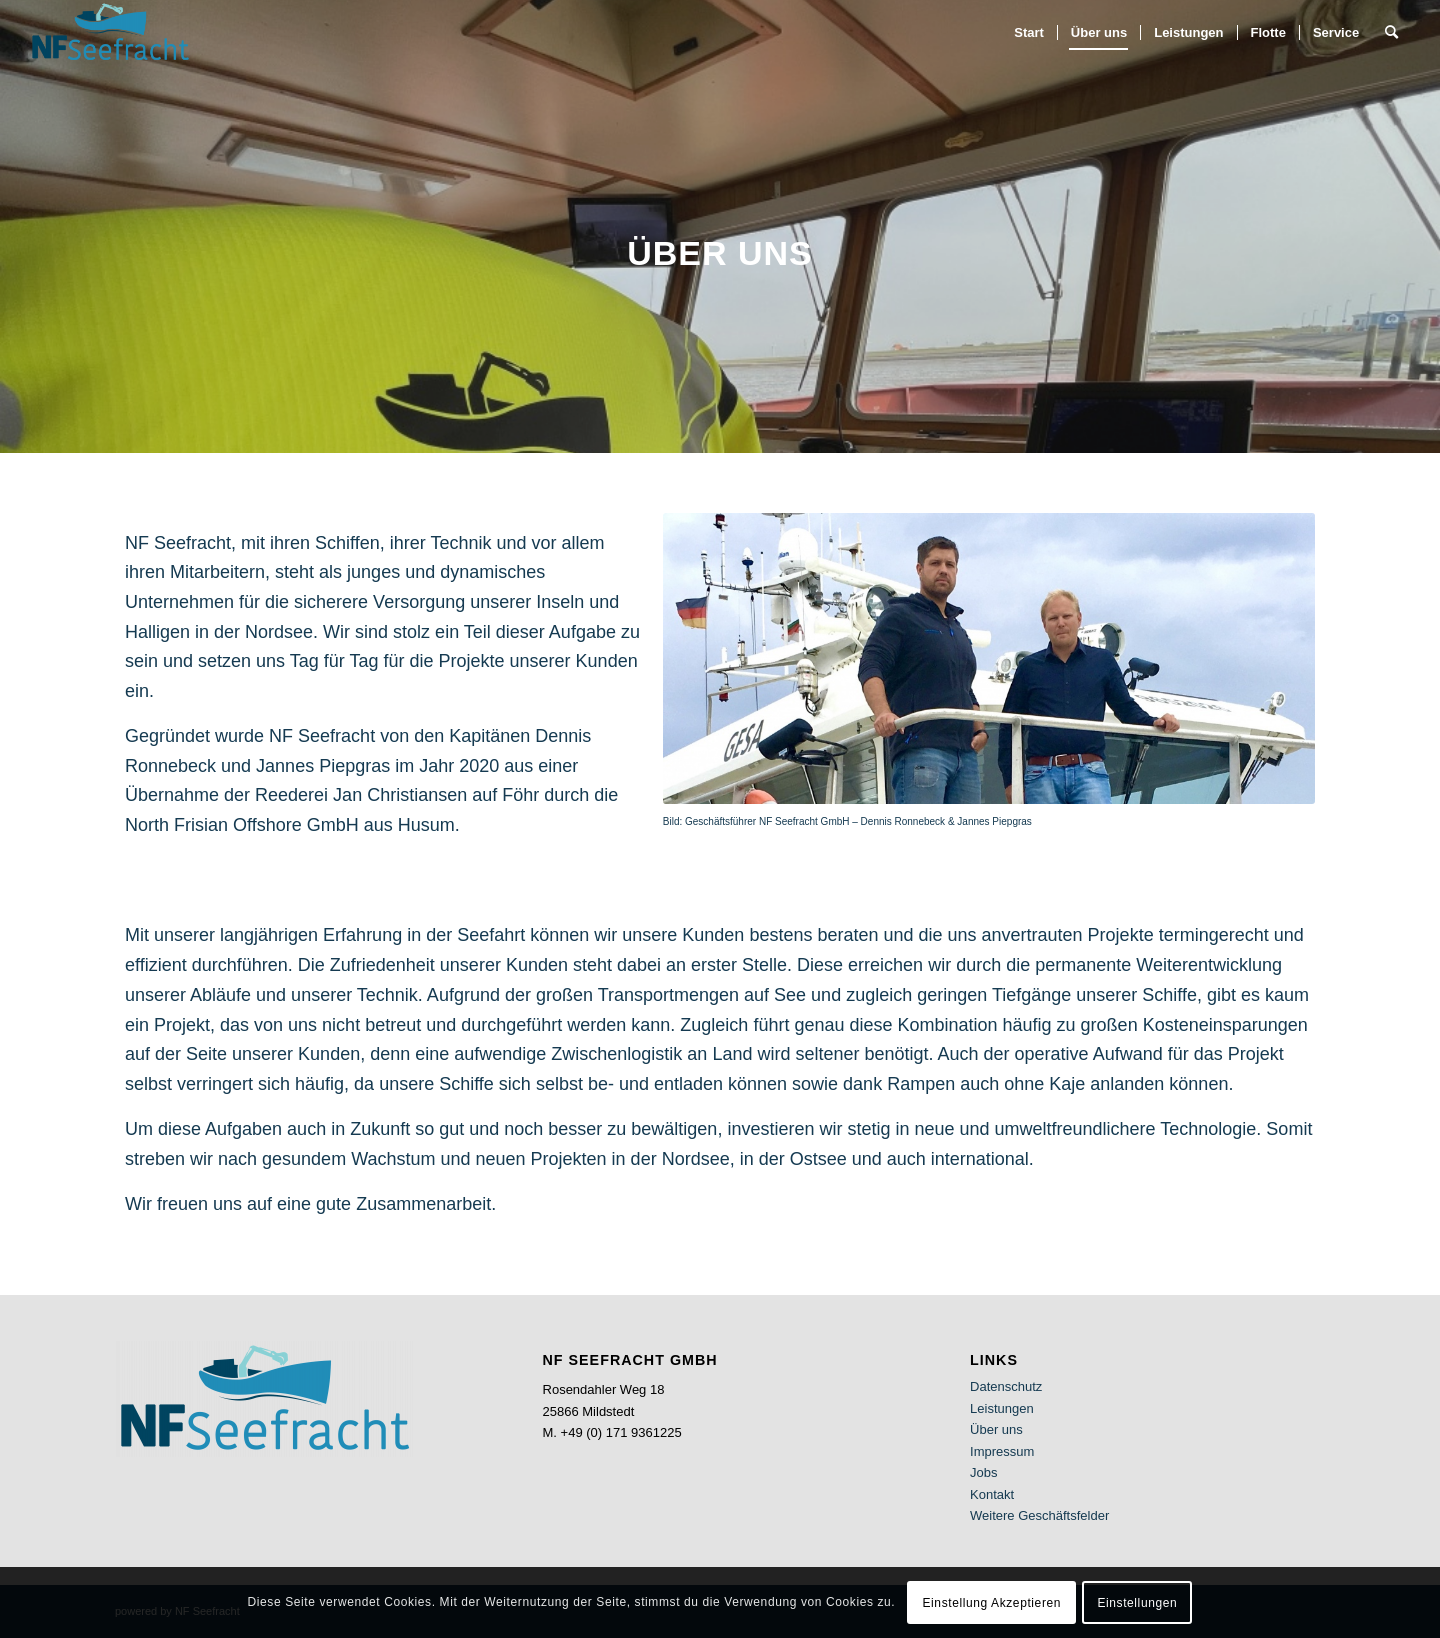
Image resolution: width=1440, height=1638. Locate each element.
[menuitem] (1029, 32)
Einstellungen (1137, 1603)
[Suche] (1391, 32)
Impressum (1002, 1451)
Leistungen (1002, 1408)
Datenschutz (1006, 1386)
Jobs (983, 1472)
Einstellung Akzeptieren (991, 1603)
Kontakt (992, 1494)
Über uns (996, 1429)
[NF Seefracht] (110, 32)
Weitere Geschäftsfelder (1039, 1515)
